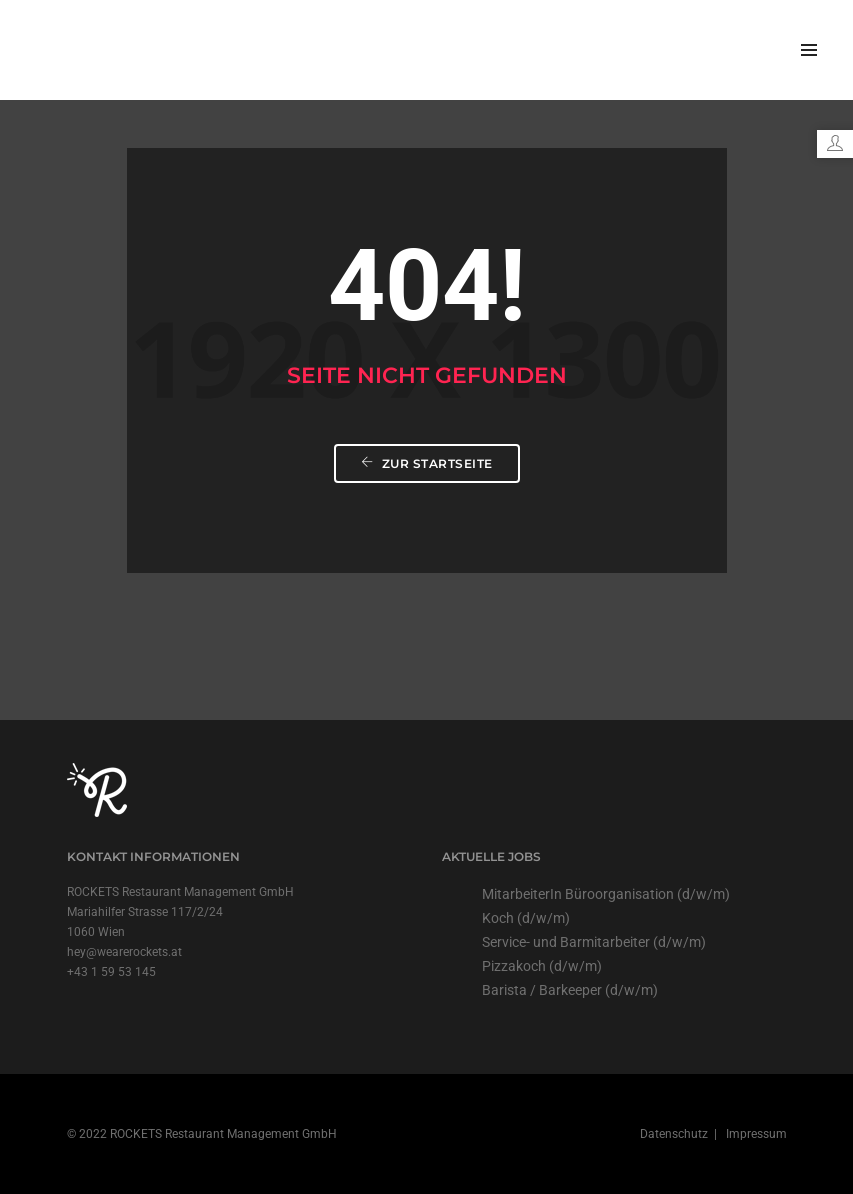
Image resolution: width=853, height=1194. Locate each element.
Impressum (755, 1134)
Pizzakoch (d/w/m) (542, 966)
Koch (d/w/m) (526, 918)
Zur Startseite (427, 463)
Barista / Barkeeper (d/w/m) (570, 990)
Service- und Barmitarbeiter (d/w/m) (594, 942)
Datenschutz (675, 1134)
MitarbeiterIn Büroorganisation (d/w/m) (606, 894)
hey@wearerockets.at (124, 952)
